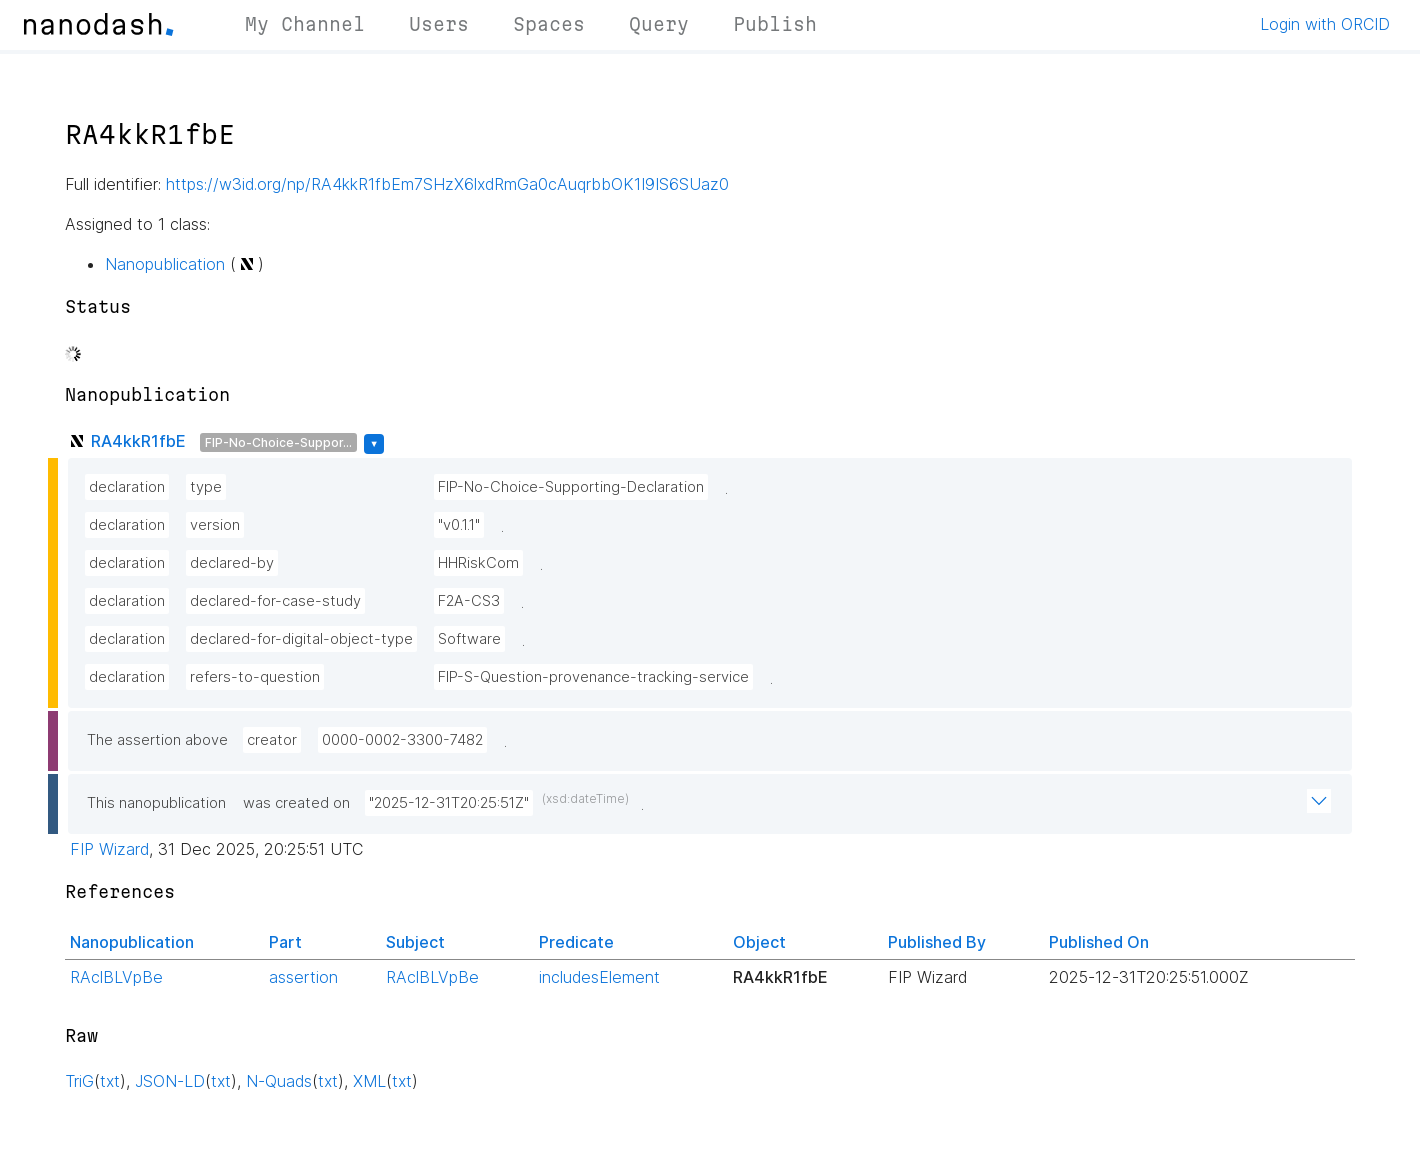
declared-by (232, 563)
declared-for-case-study (275, 601)
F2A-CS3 (469, 601)
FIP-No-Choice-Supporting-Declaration (571, 487)
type (206, 487)
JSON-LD (170, 1081)
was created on (296, 803)
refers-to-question (255, 677)
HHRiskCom (478, 563)
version (215, 525)
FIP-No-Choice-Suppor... (278, 442)
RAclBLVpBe (116, 977)
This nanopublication (156, 803)
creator (272, 740)
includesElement (599, 977)
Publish (775, 24)
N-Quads (279, 1081)
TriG (79, 1081)
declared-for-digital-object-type (301, 639)
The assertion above (157, 740)
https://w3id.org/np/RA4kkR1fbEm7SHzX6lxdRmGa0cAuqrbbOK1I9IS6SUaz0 (447, 184)
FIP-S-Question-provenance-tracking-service (593, 677)
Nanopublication (165, 264)
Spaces (549, 24)
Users (439, 24)
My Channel (305, 24)
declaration (127, 487)
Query (659, 24)
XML (369, 1081)
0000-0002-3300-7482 (402, 740)
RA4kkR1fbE (138, 441)
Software (469, 639)
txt (110, 1081)
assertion (303, 977)
